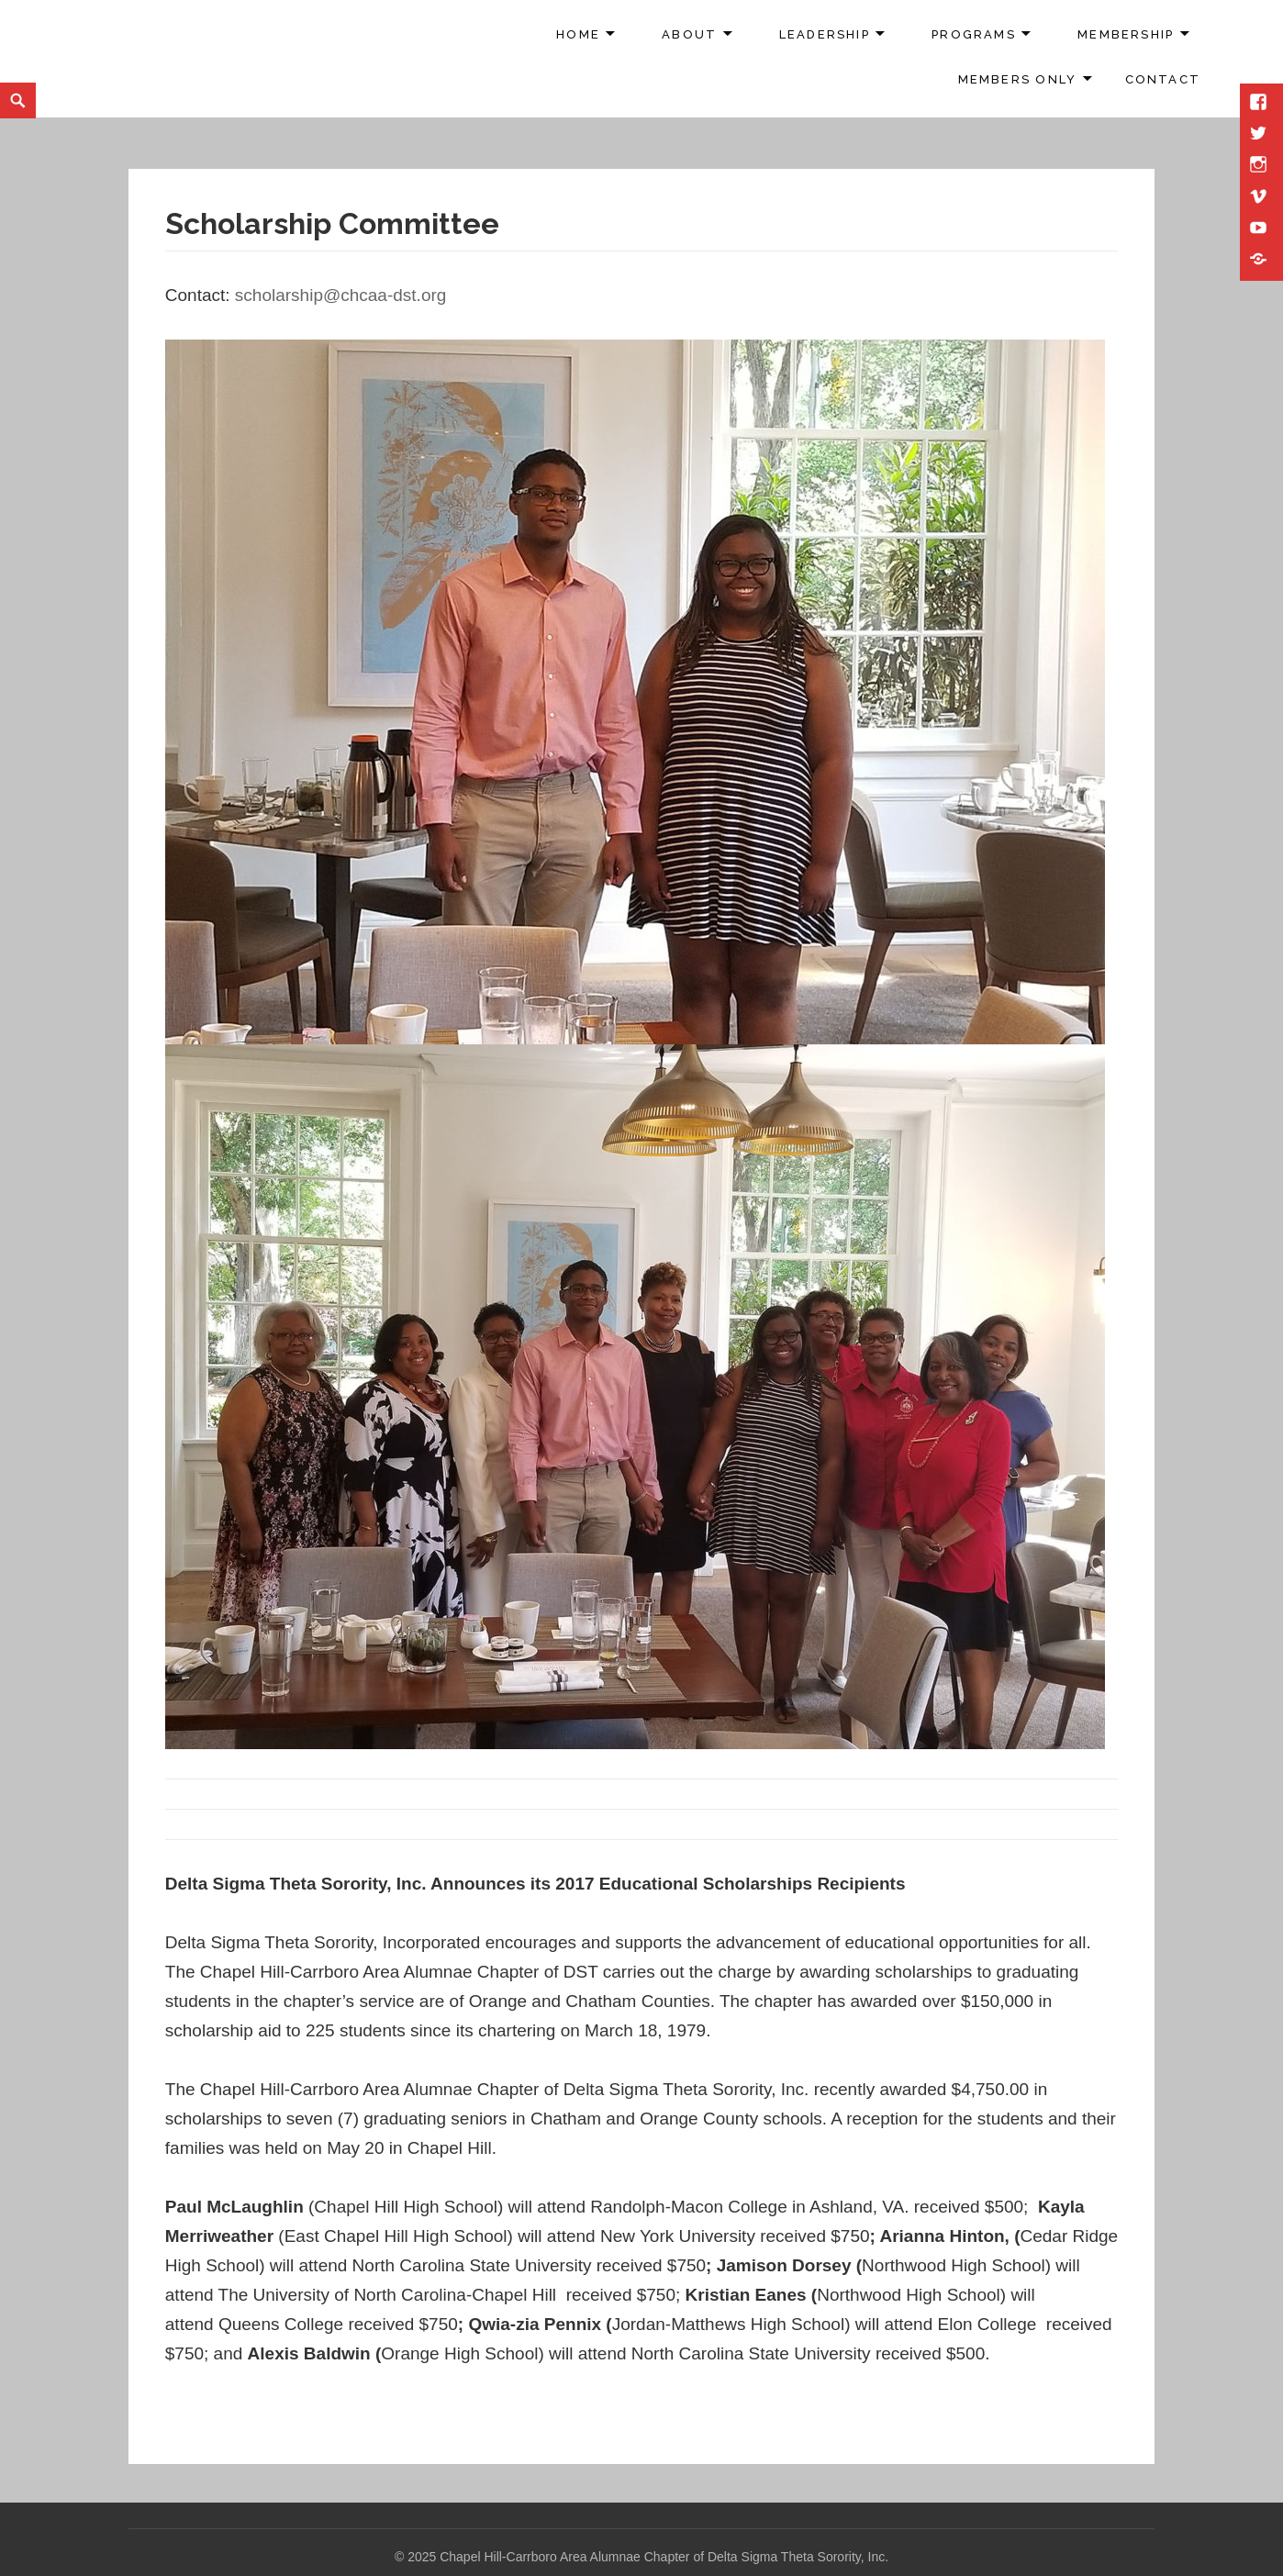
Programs (974, 34)
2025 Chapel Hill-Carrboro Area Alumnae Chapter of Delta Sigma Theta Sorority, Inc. (647, 2556)
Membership (1125, 34)
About (689, 34)
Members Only (1017, 79)
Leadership (824, 34)
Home (578, 34)
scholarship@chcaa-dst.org (341, 295)
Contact (1162, 79)
